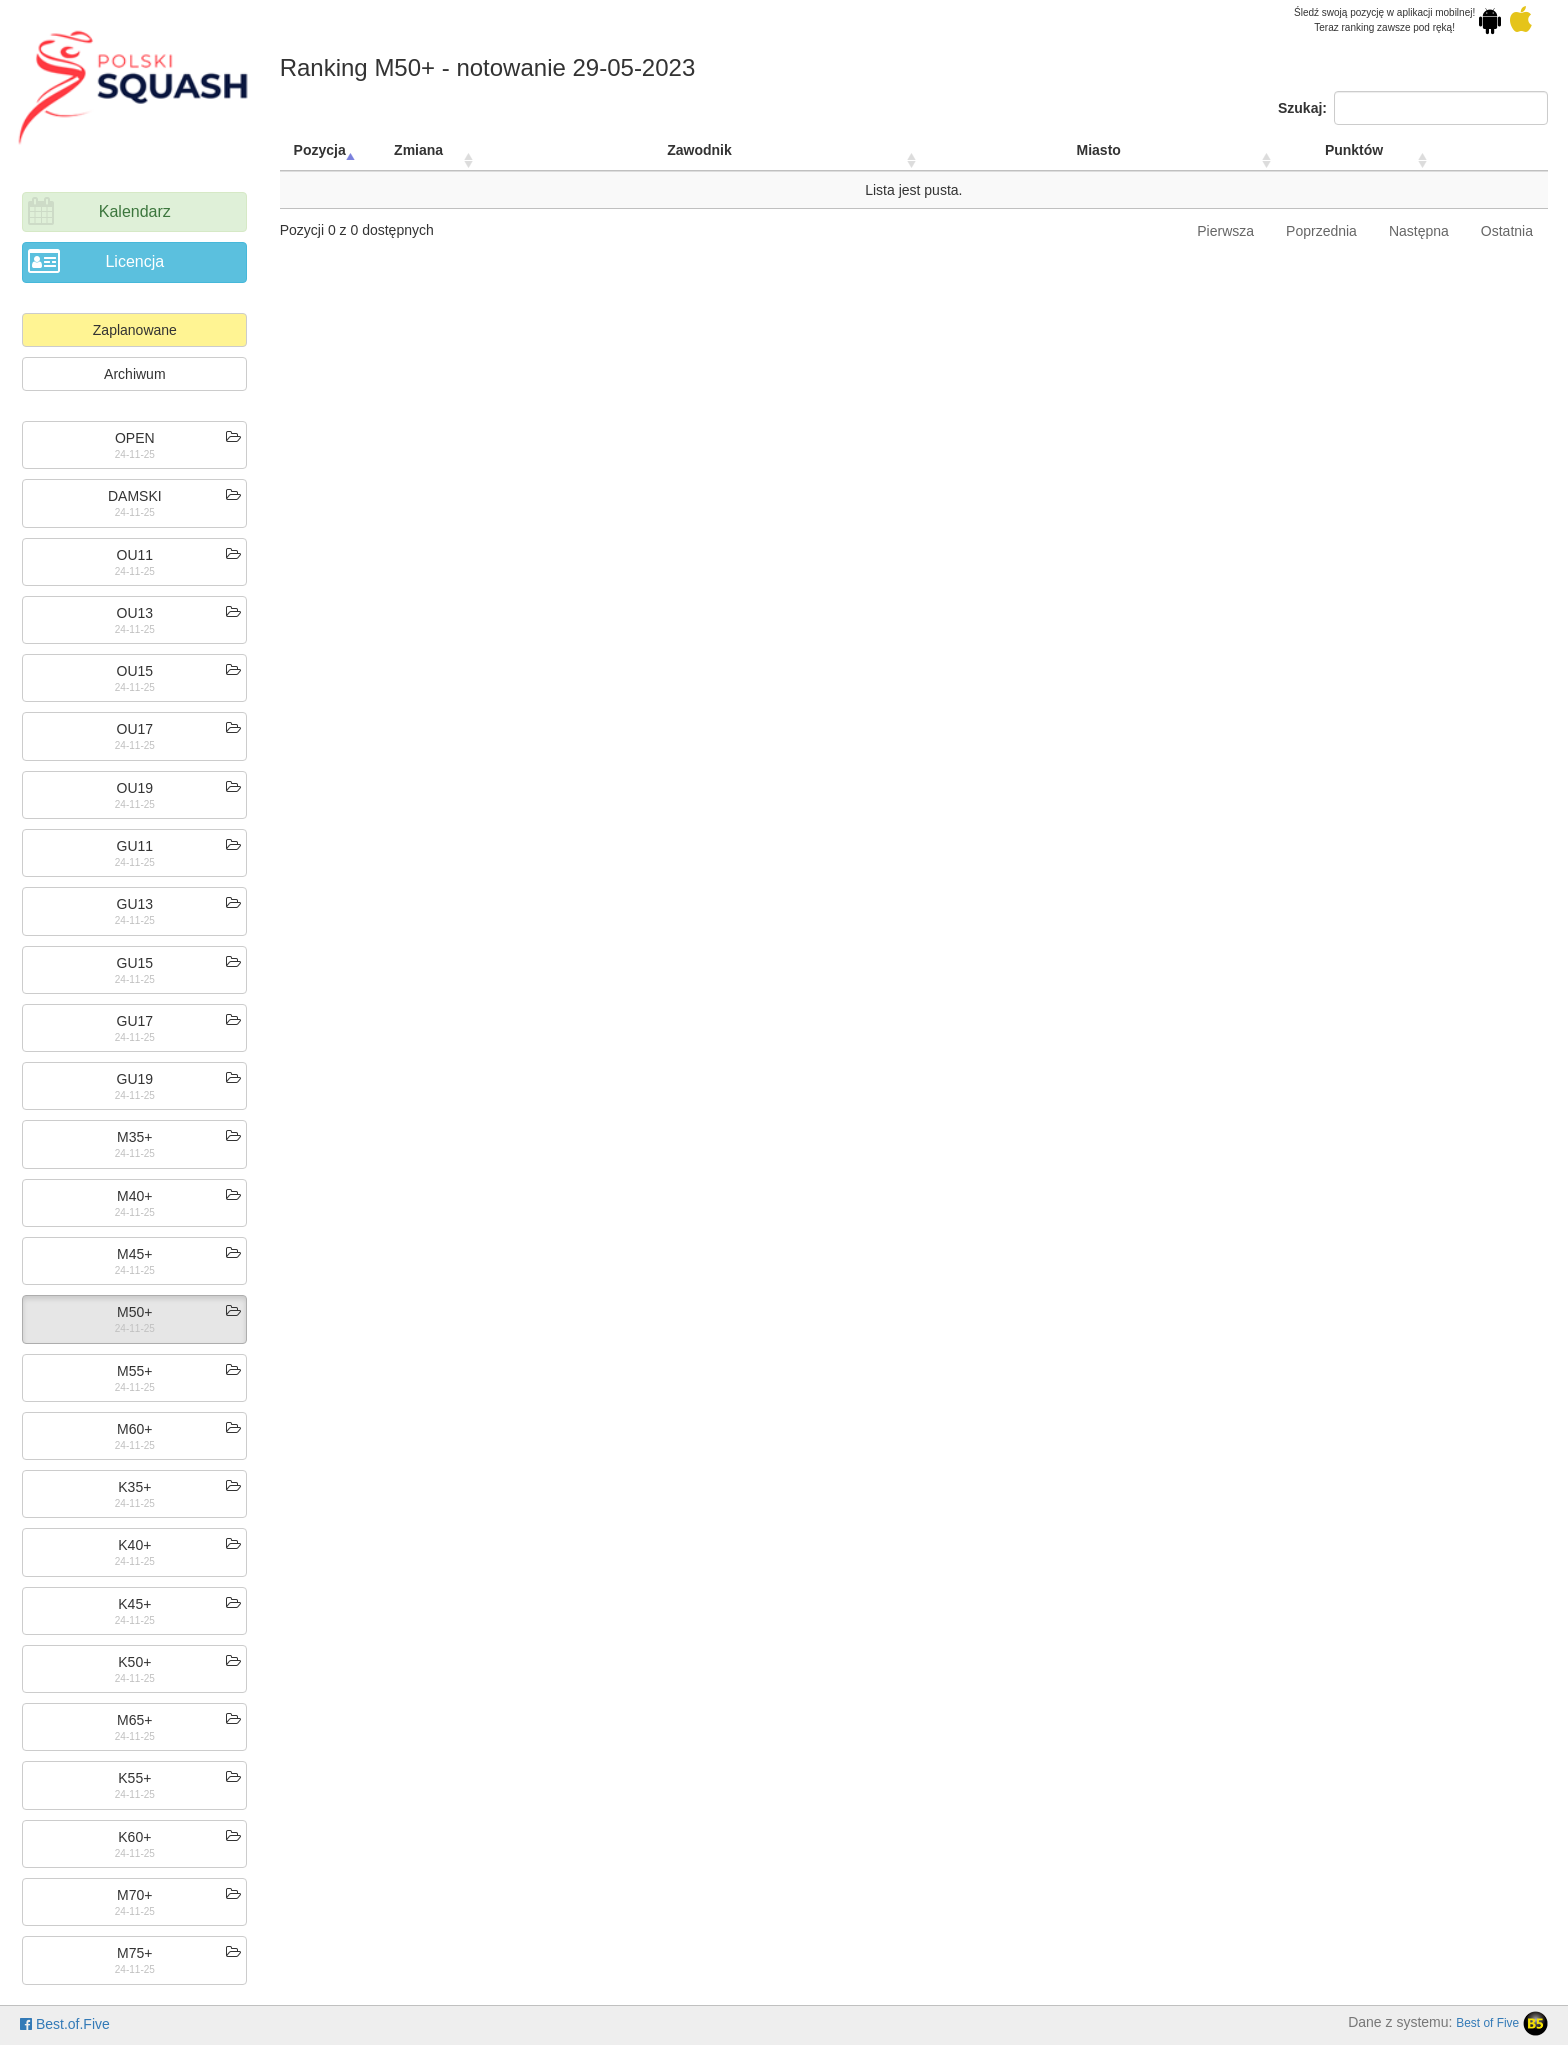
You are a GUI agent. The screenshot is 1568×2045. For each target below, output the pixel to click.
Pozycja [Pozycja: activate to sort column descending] (320, 150)
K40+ (134, 1545)
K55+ (134, 1778)
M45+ (134, 1254)
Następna (1419, 231)
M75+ (134, 1953)
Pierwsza (1225, 231)
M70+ (134, 1895)
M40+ (134, 1196)
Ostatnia (1507, 231)
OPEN (135, 438)
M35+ (134, 1137)
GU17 (135, 1021)
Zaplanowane (135, 330)
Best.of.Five (65, 2024)
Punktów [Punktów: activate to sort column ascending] (1354, 150)
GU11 (135, 846)
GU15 (135, 963)
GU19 (135, 1079)
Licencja (134, 261)
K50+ (134, 1662)
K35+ (134, 1487)
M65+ (134, 1720)
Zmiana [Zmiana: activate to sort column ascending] (418, 150)
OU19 (135, 788)
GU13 (135, 904)
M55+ (134, 1371)
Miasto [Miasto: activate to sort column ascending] (1099, 150)
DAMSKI (135, 496)
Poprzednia (1321, 231)
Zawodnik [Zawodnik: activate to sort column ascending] (699, 150)
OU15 (135, 671)
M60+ (134, 1429)
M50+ (134, 1312)
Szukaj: (1413, 108)
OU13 (135, 613)
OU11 (135, 555)
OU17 (135, 729)
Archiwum (134, 374)
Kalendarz (135, 211)
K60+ (134, 1837)
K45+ (134, 1604)
